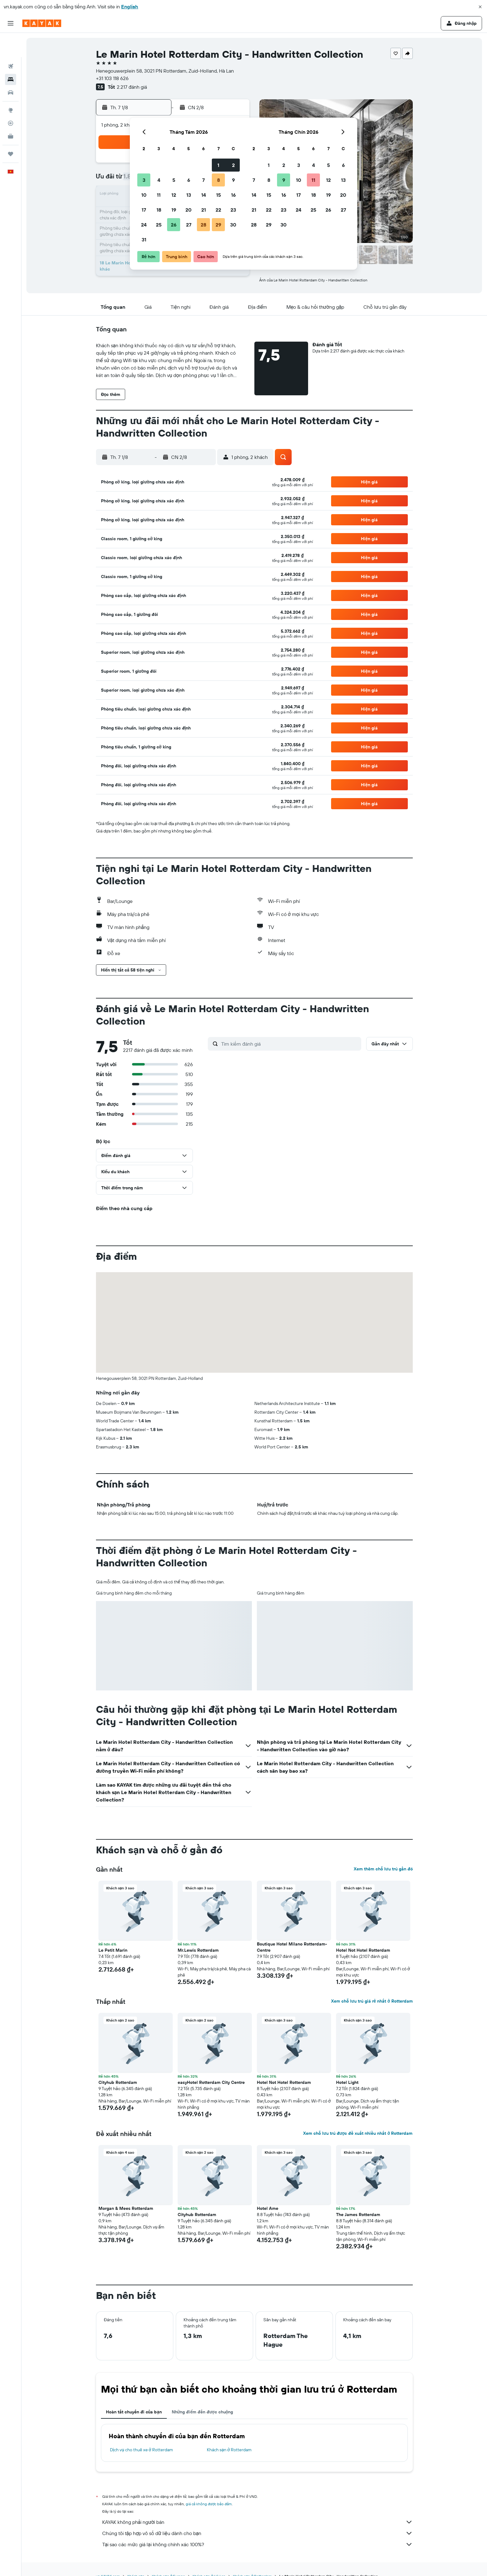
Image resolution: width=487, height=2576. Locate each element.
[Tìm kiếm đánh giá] (289, 1043)
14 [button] (203, 195)
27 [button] (188, 225)
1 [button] (218, 165)
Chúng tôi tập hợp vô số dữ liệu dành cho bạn (257, 2533)
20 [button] (188, 210)
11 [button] (159, 195)
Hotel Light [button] (347, 2082)
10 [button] (144, 195)
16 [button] (233, 195)
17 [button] (144, 210)
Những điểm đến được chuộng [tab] (202, 2412)
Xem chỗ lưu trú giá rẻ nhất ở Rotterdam (371, 2001)
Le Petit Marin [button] (112, 1950)
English (129, 6)
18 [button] (159, 210)
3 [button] (144, 180)
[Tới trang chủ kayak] (41, 23)
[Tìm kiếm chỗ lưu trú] (10, 55)
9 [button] (233, 180)
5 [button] (173, 180)
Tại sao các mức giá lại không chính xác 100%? (257, 2544)
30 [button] (233, 225)
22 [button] (218, 210)
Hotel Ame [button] (267, 2208)
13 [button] (188, 195)
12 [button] (173, 195)
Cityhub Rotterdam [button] (117, 2082)
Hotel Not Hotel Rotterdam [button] (363, 1950)
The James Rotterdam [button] (358, 2214)
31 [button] (144, 239)
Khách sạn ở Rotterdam (229, 2450)
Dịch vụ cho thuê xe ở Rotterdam (141, 2450)
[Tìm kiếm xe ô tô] (10, 68)
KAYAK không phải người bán (257, 2522)
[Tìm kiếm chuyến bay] (10, 42)
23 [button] (233, 210)
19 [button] (173, 210)
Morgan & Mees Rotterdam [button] (125, 2208)
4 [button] (158, 180)
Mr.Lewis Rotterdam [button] (198, 1950)
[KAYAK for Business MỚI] (10, 112)
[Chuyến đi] (10, 129)
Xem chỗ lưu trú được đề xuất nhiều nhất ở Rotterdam (357, 2133)
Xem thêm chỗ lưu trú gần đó (383, 1869)
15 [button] (218, 195)
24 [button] (144, 225)
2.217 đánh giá (132, 87)
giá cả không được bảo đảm (209, 2504)
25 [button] (159, 225)
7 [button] (203, 180)
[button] (480, 7)
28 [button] (203, 225)
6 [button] (188, 180)
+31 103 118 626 (112, 78)
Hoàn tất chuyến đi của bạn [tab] (134, 2412)
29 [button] (218, 225)
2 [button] (233, 165)
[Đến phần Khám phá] (10, 86)
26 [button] (173, 225)
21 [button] (203, 210)
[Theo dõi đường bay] (10, 99)
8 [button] (218, 180)
